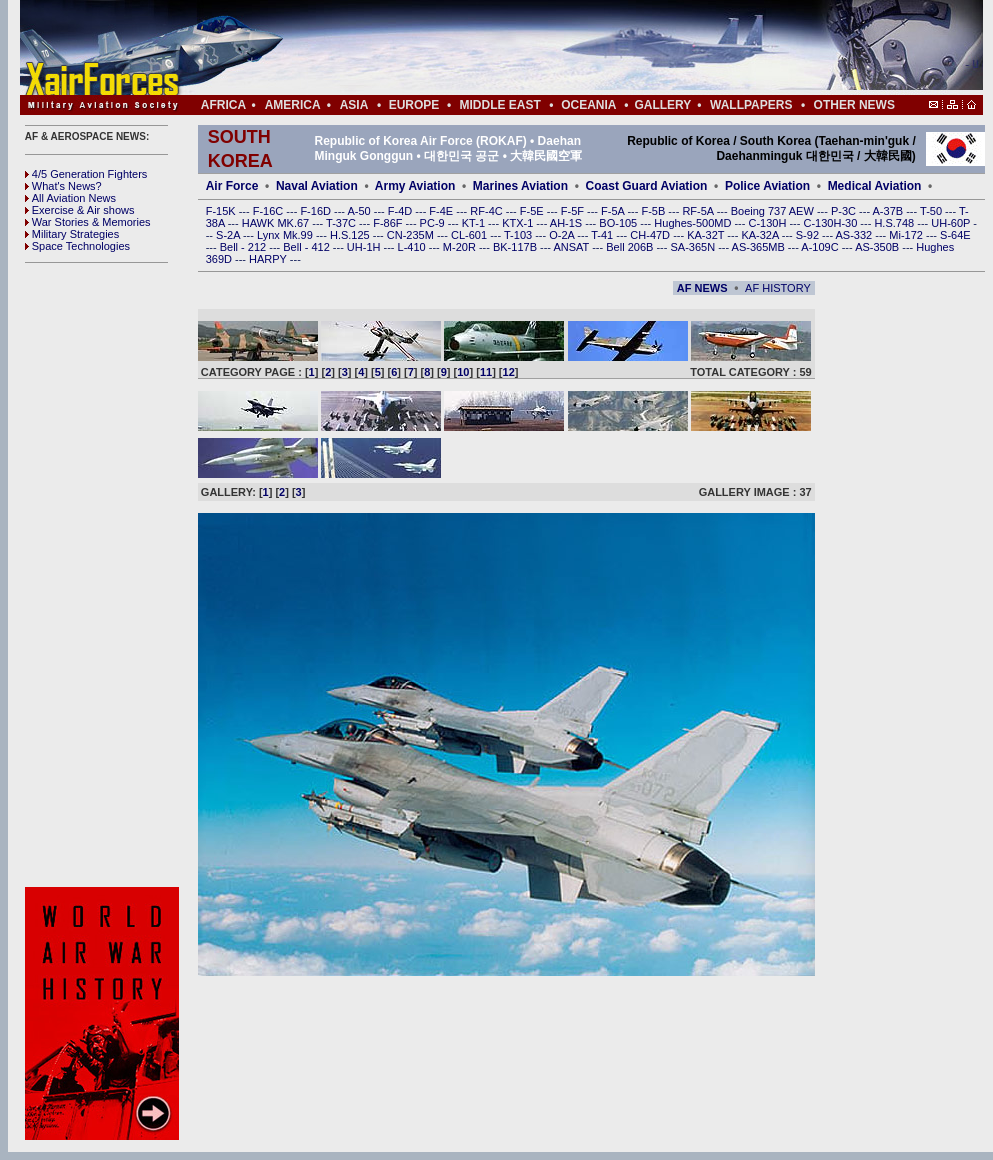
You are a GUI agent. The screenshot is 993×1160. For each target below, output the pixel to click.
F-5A (614, 211)
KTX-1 (519, 223)
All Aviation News (70, 198)
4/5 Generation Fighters (88, 174)
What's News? (63, 186)
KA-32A (761, 235)
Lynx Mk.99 (286, 235)
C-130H (768, 223)
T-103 (519, 235)
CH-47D (651, 235)
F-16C (270, 211)
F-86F (389, 223)
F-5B (654, 211)
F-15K (222, 211)
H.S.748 (895, 223)
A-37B (890, 211)
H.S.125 (351, 235)
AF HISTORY (778, 288)
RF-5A (699, 211)
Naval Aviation (317, 186)
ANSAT (572, 247)
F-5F (574, 211)
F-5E (533, 211)
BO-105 (619, 223)
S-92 (809, 235)
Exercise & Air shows (80, 210)
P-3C (845, 211)
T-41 (603, 235)
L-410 (413, 247)
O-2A (563, 235)
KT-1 (475, 223)
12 (509, 372)
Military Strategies (72, 234)
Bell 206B (631, 247)
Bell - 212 (245, 247)
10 (463, 372)
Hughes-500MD (694, 223)
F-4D (402, 211)
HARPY (269, 259)
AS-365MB (760, 247)
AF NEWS (702, 288)
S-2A (229, 235)
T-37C (342, 223)
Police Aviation (767, 186)
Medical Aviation (875, 186)
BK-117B (516, 247)
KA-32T (707, 235)
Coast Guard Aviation (647, 186)
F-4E (442, 211)
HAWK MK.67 (277, 223)
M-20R (461, 247)
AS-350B (878, 247)
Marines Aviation (520, 186)
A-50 (360, 211)
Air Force (232, 186)
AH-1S (567, 223)
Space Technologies (77, 246)
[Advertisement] (105, 575)
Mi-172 (907, 235)
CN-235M (412, 235)
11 (486, 372)
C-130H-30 (832, 223)
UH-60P (952, 223)
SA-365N (694, 247)
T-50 (932, 211)
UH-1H (365, 247)
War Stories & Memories (88, 222)
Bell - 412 (308, 247)
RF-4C (487, 211)
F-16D (317, 211)
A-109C (821, 247)
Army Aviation (415, 186)
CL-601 (470, 235)
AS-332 (856, 235)
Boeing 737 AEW (774, 211)
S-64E (955, 235)
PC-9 (434, 223)
